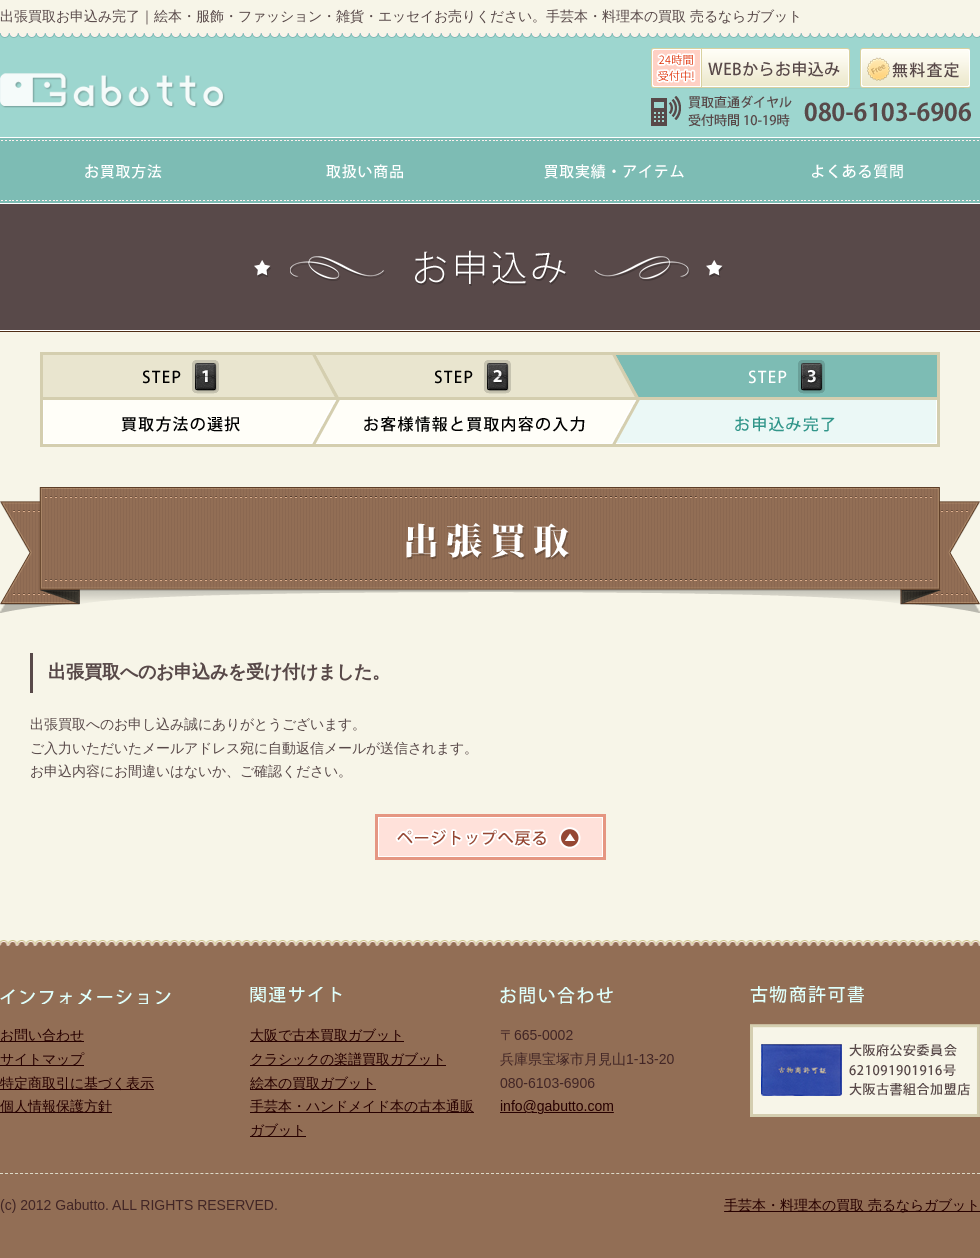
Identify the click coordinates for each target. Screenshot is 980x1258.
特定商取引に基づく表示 (77, 1083)
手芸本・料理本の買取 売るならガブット (852, 1205)
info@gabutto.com (557, 1106)
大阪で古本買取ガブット (327, 1035)
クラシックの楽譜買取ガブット (348, 1059)
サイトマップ (42, 1059)
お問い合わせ (42, 1035)
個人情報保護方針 (56, 1106)
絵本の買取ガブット (313, 1083)
